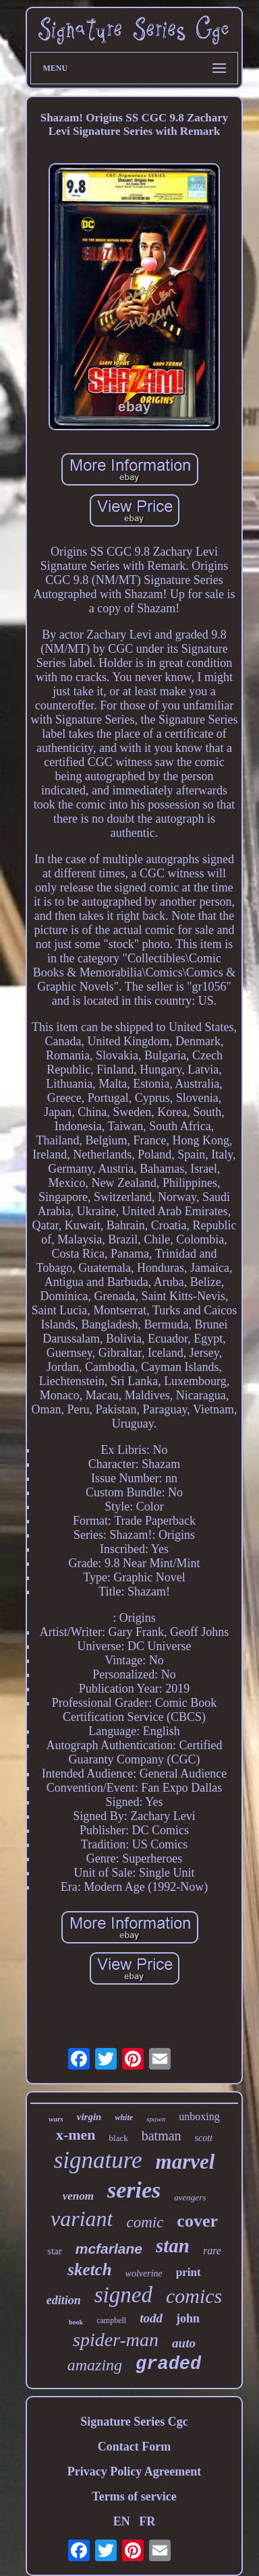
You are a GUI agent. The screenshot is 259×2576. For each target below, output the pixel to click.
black (118, 2138)
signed (123, 2295)
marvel (185, 2161)
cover (197, 2221)
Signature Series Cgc (134, 2421)
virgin (89, 2116)
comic (144, 2222)
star (54, 2251)
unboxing (199, 2116)
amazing (94, 2365)
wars (56, 2119)
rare (212, 2250)
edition (64, 2300)
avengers (190, 2197)
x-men (76, 2134)
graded (168, 2364)
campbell (111, 2320)
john (188, 2318)
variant (82, 2218)
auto (184, 2343)
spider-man (116, 2339)
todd (151, 2318)
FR (147, 2521)
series (134, 2189)
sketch (89, 2269)
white (124, 2117)
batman (161, 2135)
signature (98, 2160)
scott (203, 2138)
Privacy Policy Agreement (134, 2471)
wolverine (144, 2273)
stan (173, 2245)
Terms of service (134, 2496)
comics (194, 2296)
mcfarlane (109, 2248)
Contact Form (134, 2446)
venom (78, 2196)
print (188, 2272)
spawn (155, 2119)
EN (121, 2521)
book (76, 2322)
